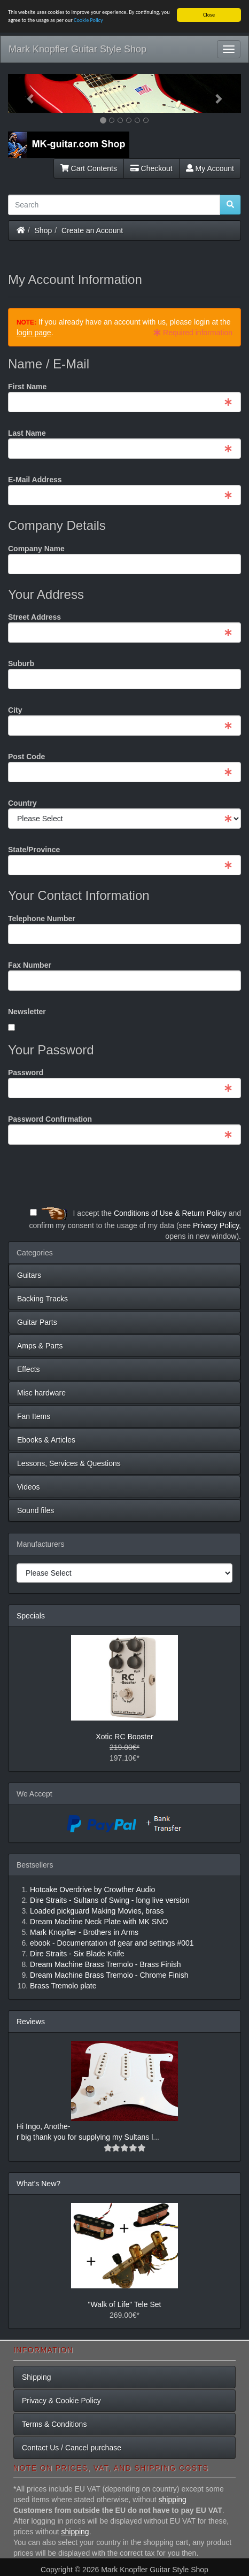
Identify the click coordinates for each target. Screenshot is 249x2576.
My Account (210, 168)
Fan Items (33, 1416)
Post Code (26, 756)
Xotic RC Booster (124, 1736)
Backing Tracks (42, 1298)
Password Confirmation (50, 1119)
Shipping (36, 2377)
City (15, 710)
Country (22, 803)
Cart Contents (88, 168)
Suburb (21, 663)
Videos (28, 1487)
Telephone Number (41, 918)
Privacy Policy (216, 1225)
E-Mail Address (35, 479)
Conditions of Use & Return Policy (170, 1213)
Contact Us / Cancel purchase (71, 2447)
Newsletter (27, 1011)
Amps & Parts (40, 1345)
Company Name (36, 548)
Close (209, 14)
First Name (27, 386)
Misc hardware (41, 1393)
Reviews (31, 2021)
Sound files (35, 1510)
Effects (28, 1369)
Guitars (29, 1275)
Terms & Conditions (54, 2424)
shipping (172, 2499)
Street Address (34, 617)
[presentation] (160, 1176)
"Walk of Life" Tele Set (124, 2304)
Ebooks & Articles (46, 1440)
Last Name (27, 433)
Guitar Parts (37, 1322)
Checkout (151, 168)
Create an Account (92, 230)
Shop (43, 230)
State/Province (34, 849)
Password (25, 1072)
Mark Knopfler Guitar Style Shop (77, 49)
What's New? (38, 2183)
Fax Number (29, 965)
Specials (31, 1615)
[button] (25, 93)
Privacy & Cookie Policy (61, 2400)
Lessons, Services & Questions (69, 1463)
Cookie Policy (88, 20)
